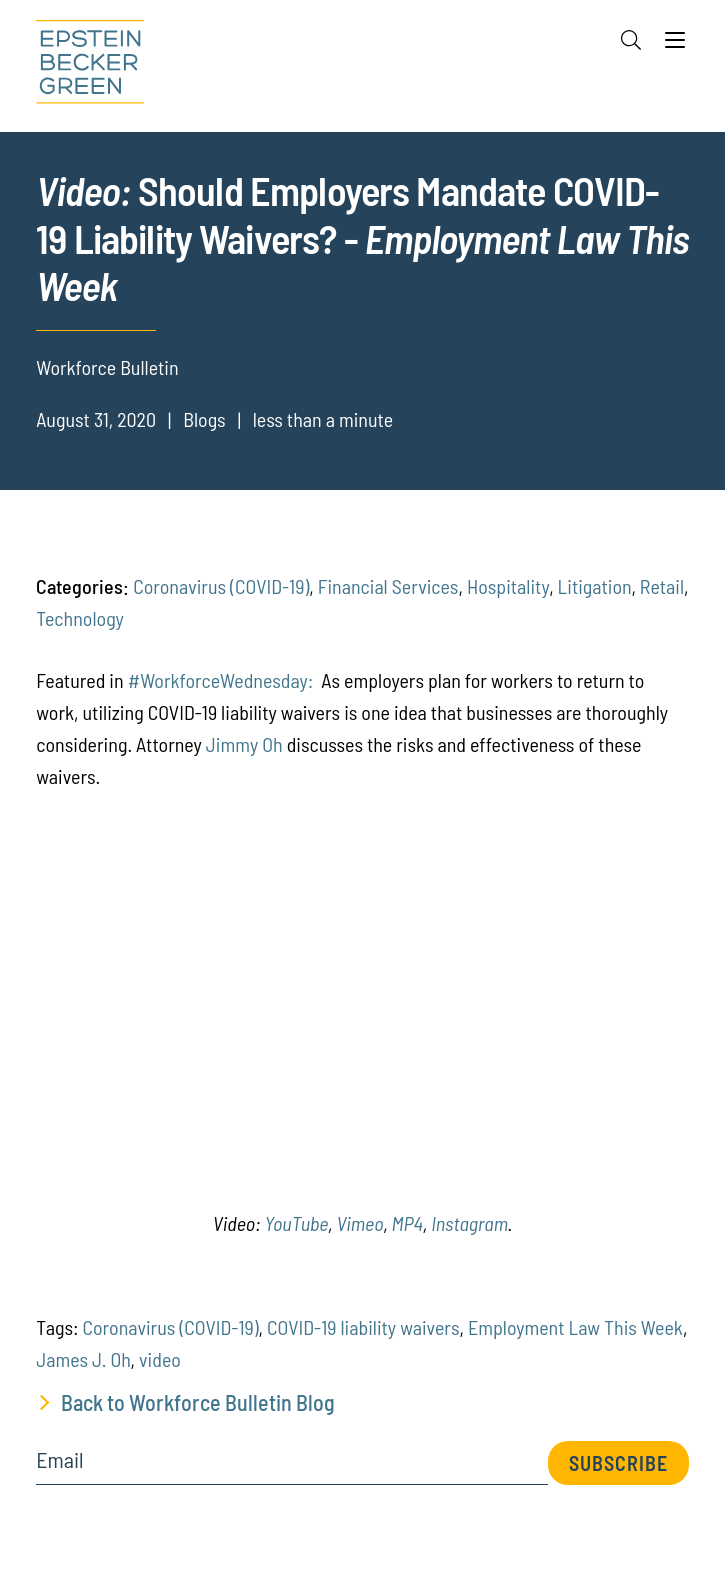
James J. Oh (83, 1359)
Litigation (595, 586)
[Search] (631, 40)
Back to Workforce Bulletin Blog (198, 1402)
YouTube (296, 1223)
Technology (80, 618)
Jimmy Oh (244, 744)
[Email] (292, 1466)
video (160, 1359)
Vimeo (359, 1223)
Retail (662, 586)
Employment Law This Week (575, 1327)
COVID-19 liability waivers (363, 1327)
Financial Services (388, 586)
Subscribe (618, 1463)
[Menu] (675, 45)
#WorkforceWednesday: (221, 680)
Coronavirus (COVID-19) (221, 586)
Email (59, 1460)
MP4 (407, 1223)
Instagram (469, 1223)
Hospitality (508, 586)
